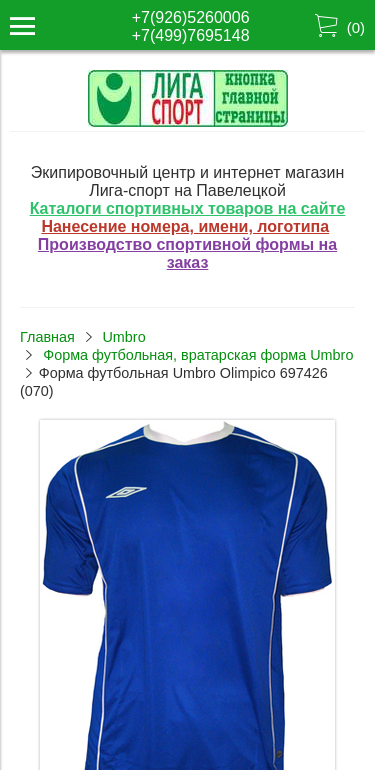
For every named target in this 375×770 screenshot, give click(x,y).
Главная (47, 337)
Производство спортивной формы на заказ (187, 253)
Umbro (123, 337)
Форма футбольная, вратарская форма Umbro (198, 355)
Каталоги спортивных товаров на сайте (188, 208)
